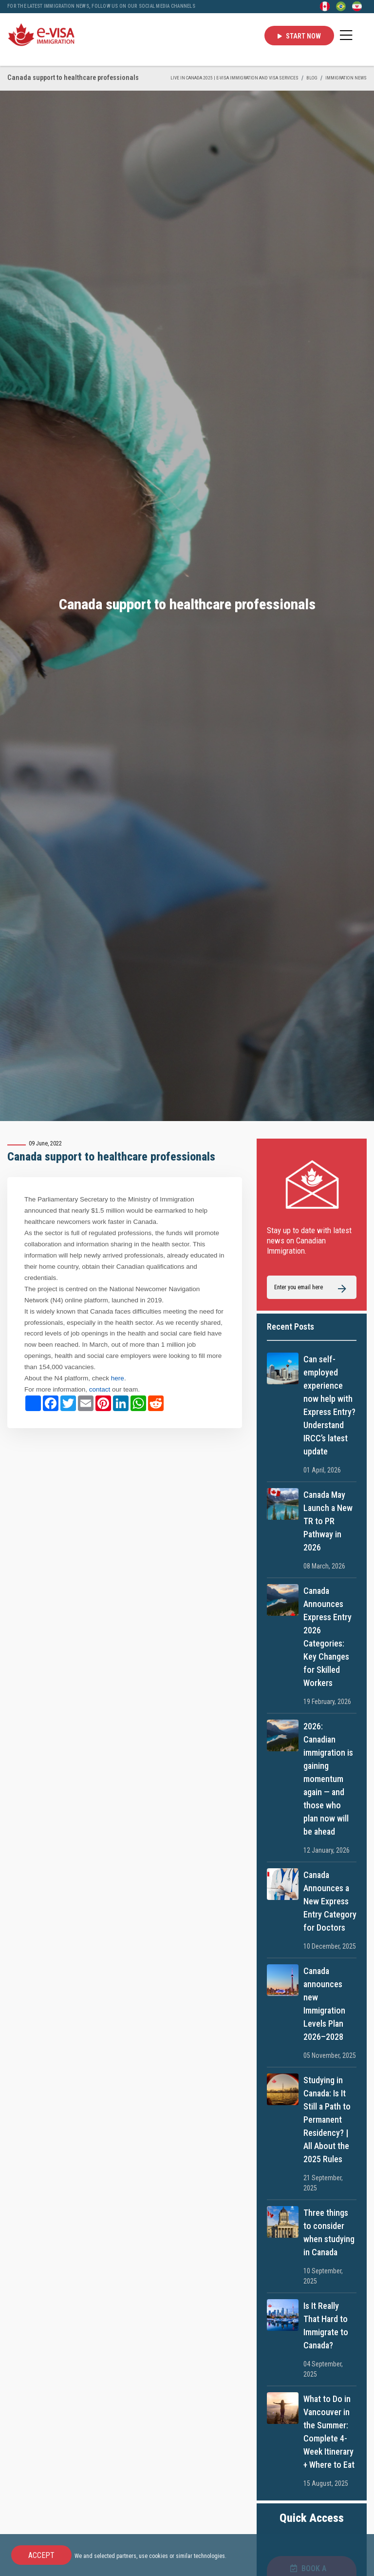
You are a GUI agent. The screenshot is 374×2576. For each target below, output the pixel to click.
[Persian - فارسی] (357, 5)
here (117, 1378)
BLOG (312, 77)
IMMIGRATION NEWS (346, 77)
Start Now (299, 36)
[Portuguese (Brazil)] (341, 5)
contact (100, 1389)
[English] (325, 5)
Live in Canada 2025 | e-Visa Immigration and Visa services (234, 77)
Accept (41, 2555)
